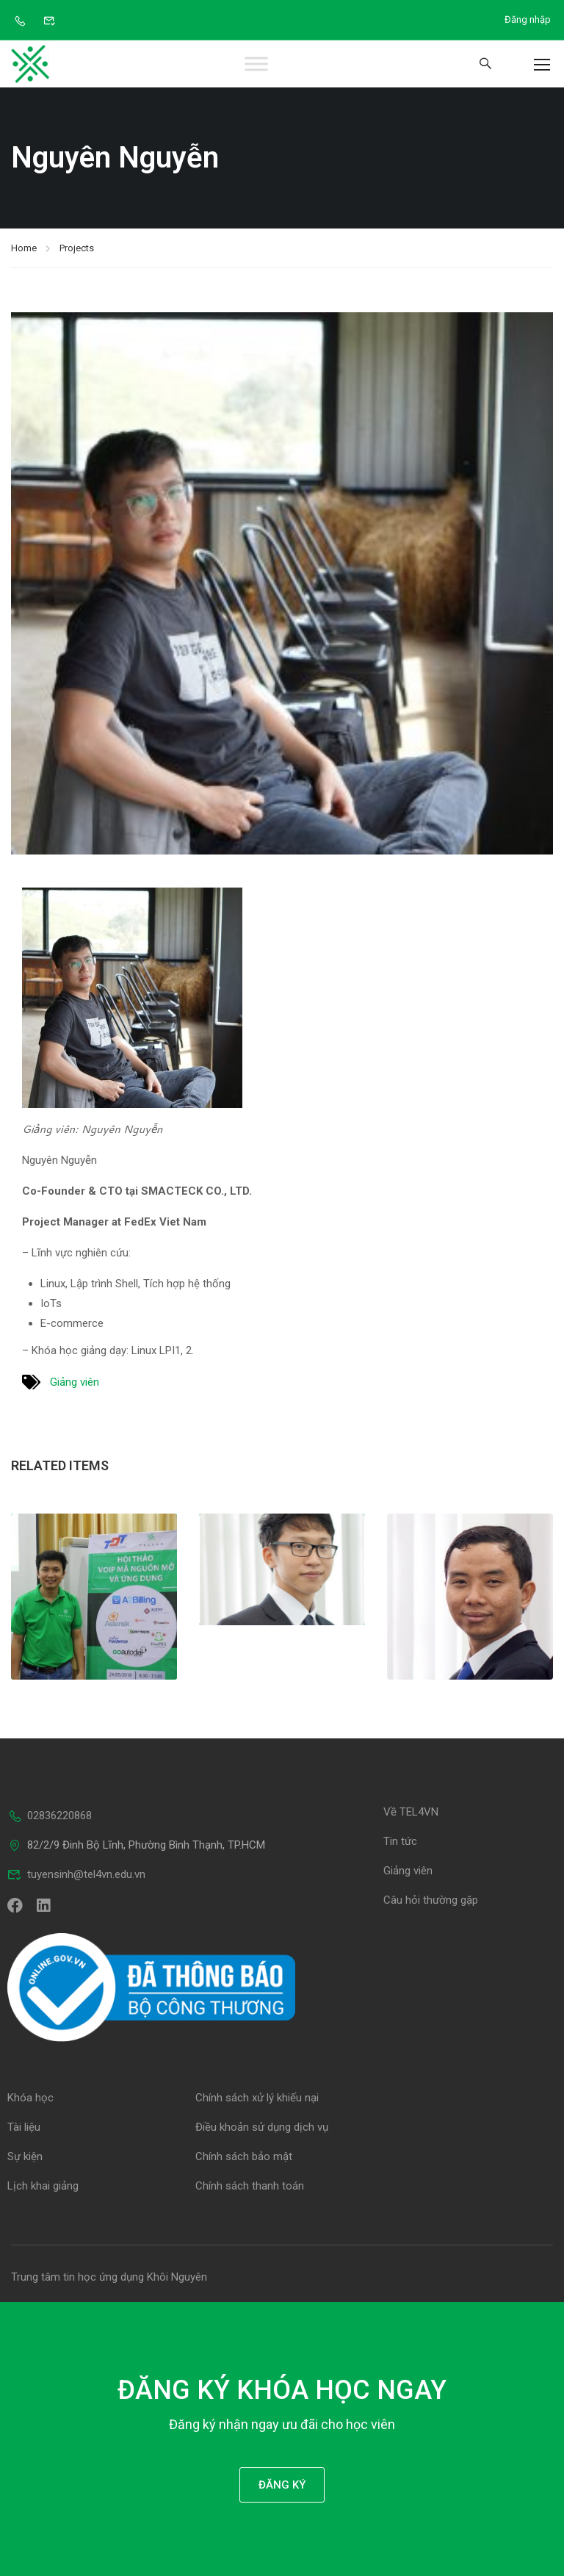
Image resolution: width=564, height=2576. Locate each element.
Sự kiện (25, 2156)
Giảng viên (74, 1382)
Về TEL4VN (410, 1811)
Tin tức (400, 1841)
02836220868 (49, 1815)
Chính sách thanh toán (249, 2185)
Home (24, 247)
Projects (76, 247)
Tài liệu (23, 2127)
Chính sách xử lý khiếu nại (257, 2097)
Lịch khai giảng (43, 2185)
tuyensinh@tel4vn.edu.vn (76, 1874)
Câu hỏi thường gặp (430, 1900)
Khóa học (30, 2097)
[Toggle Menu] (257, 64)
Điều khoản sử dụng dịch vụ (261, 2127)
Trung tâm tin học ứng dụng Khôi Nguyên (109, 2277)
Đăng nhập (528, 19)
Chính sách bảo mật (243, 2156)
